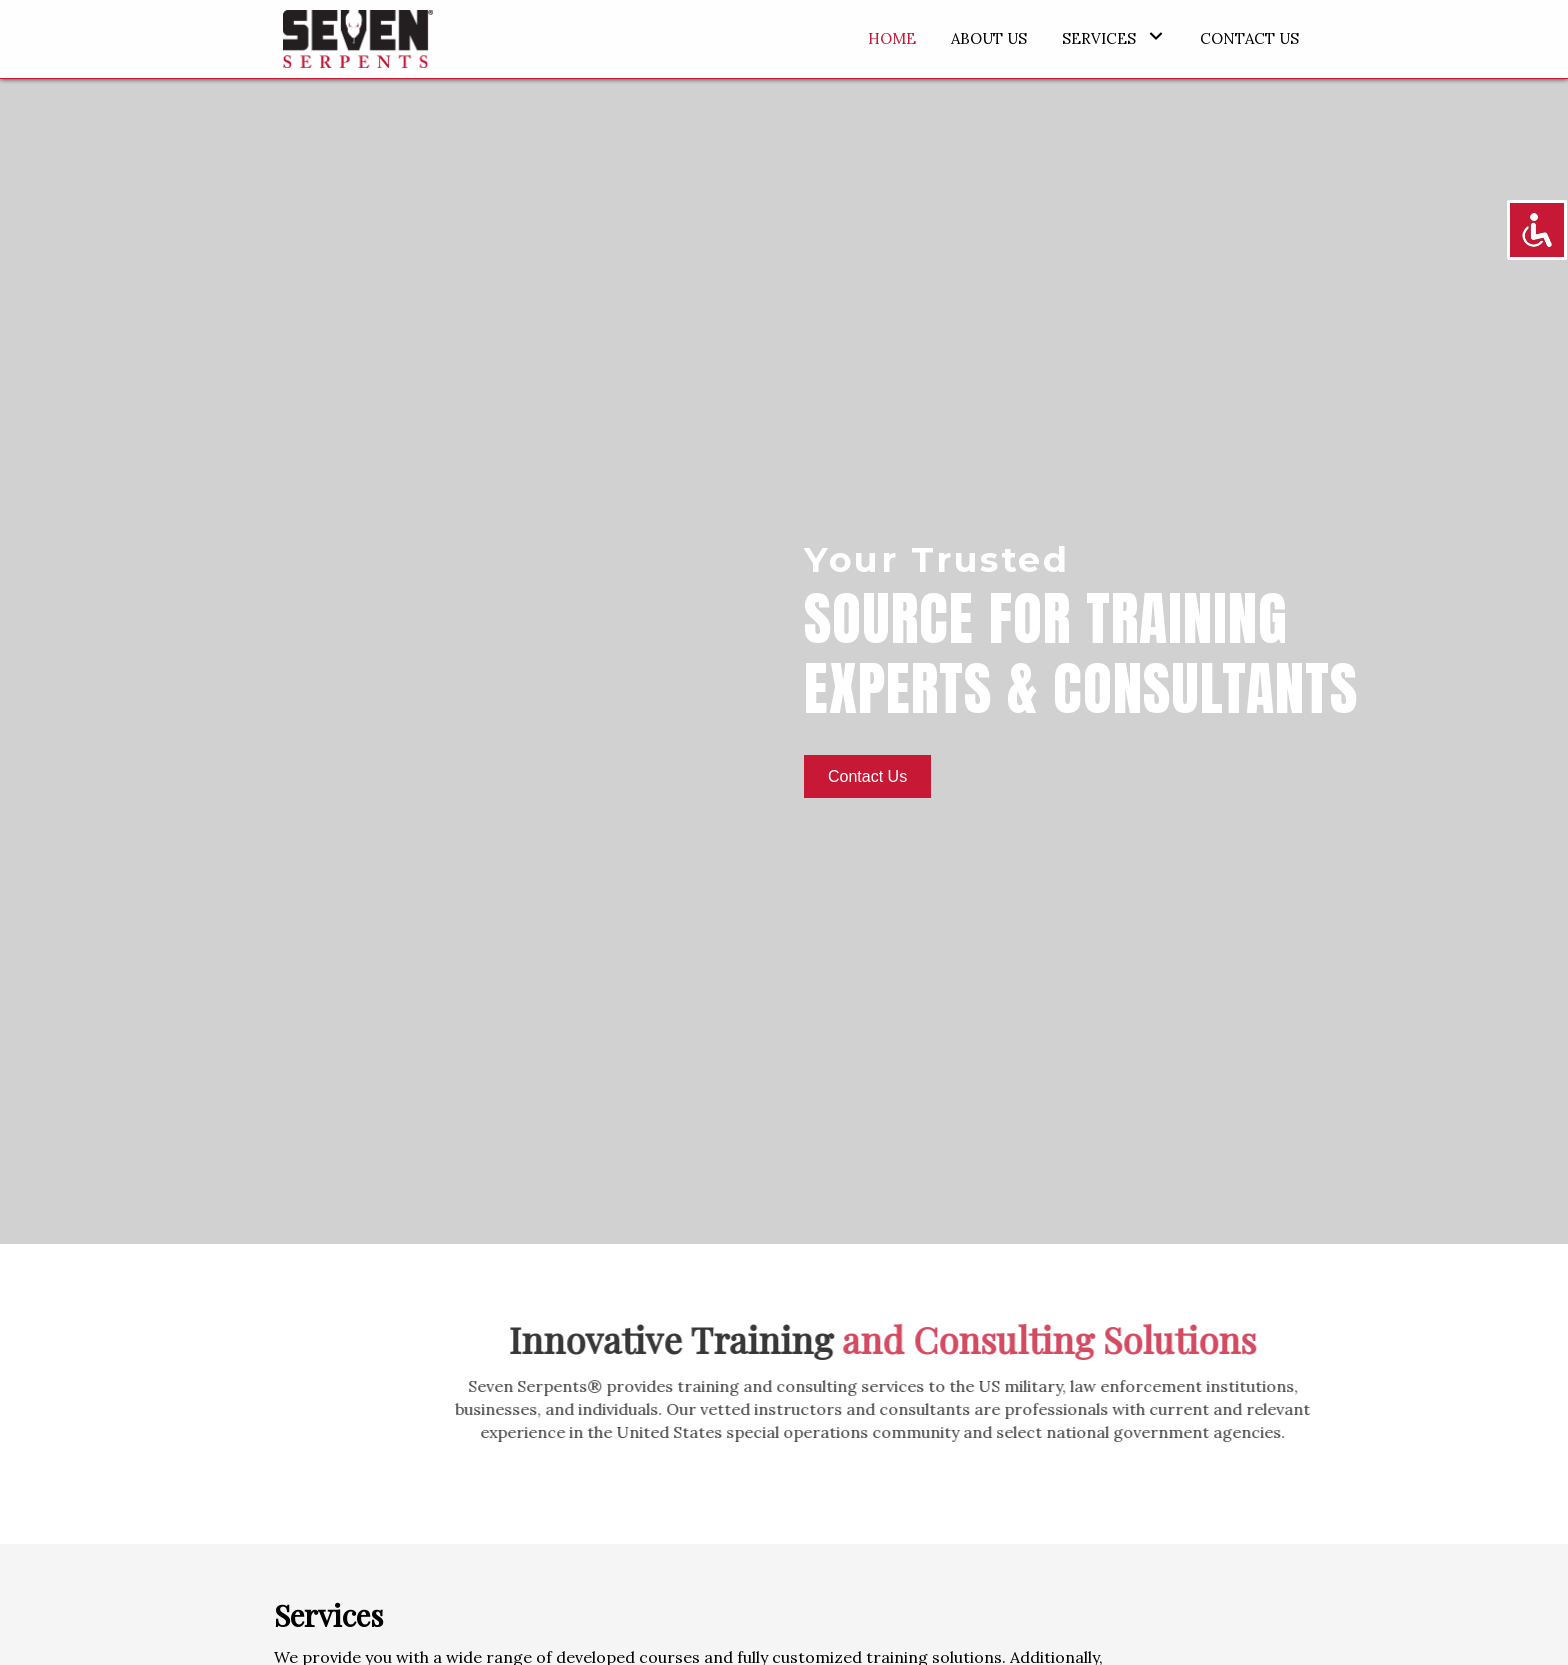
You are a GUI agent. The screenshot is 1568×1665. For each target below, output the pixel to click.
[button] (1155, 36)
